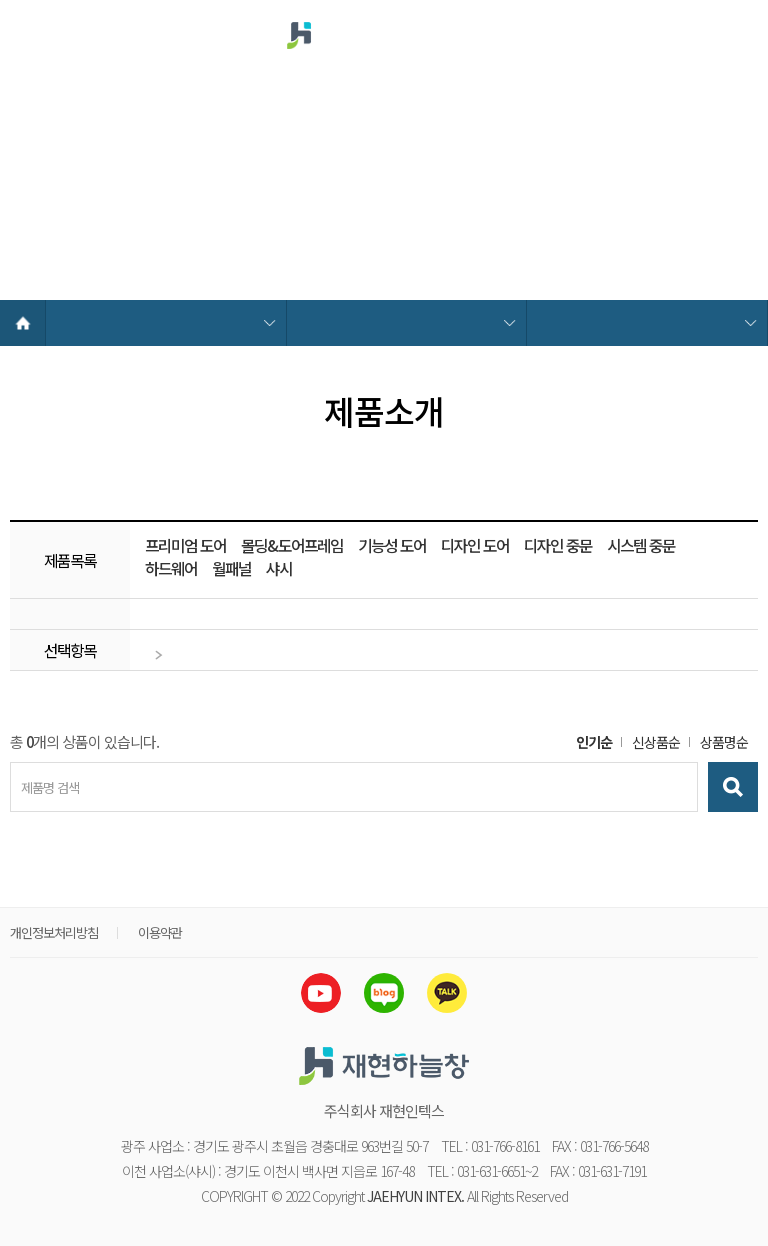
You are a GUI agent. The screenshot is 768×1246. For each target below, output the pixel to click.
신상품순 (656, 742)
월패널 (231, 569)
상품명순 (724, 742)
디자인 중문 (558, 546)
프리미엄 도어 (185, 546)
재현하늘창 (347, 35)
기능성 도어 (392, 546)
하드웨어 (171, 569)
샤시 (279, 569)
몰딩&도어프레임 (292, 546)
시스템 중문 (641, 546)
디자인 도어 (475, 546)
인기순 (594, 742)
